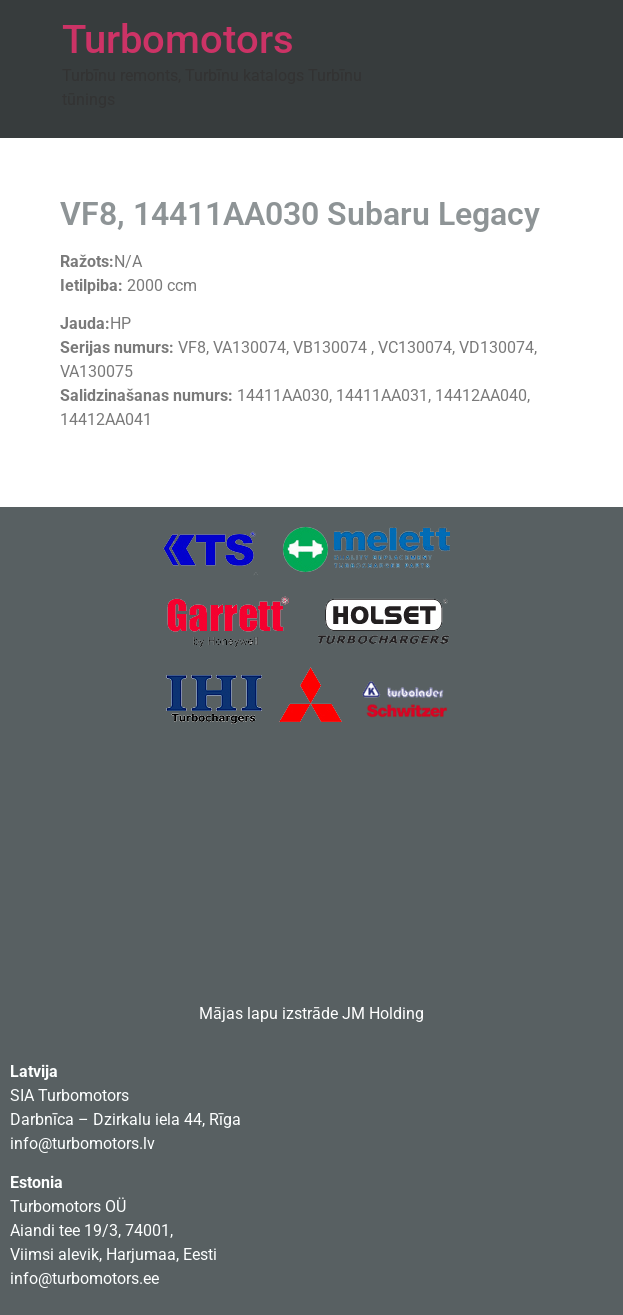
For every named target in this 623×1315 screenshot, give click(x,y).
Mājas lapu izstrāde (268, 1013)
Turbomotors (178, 39)
